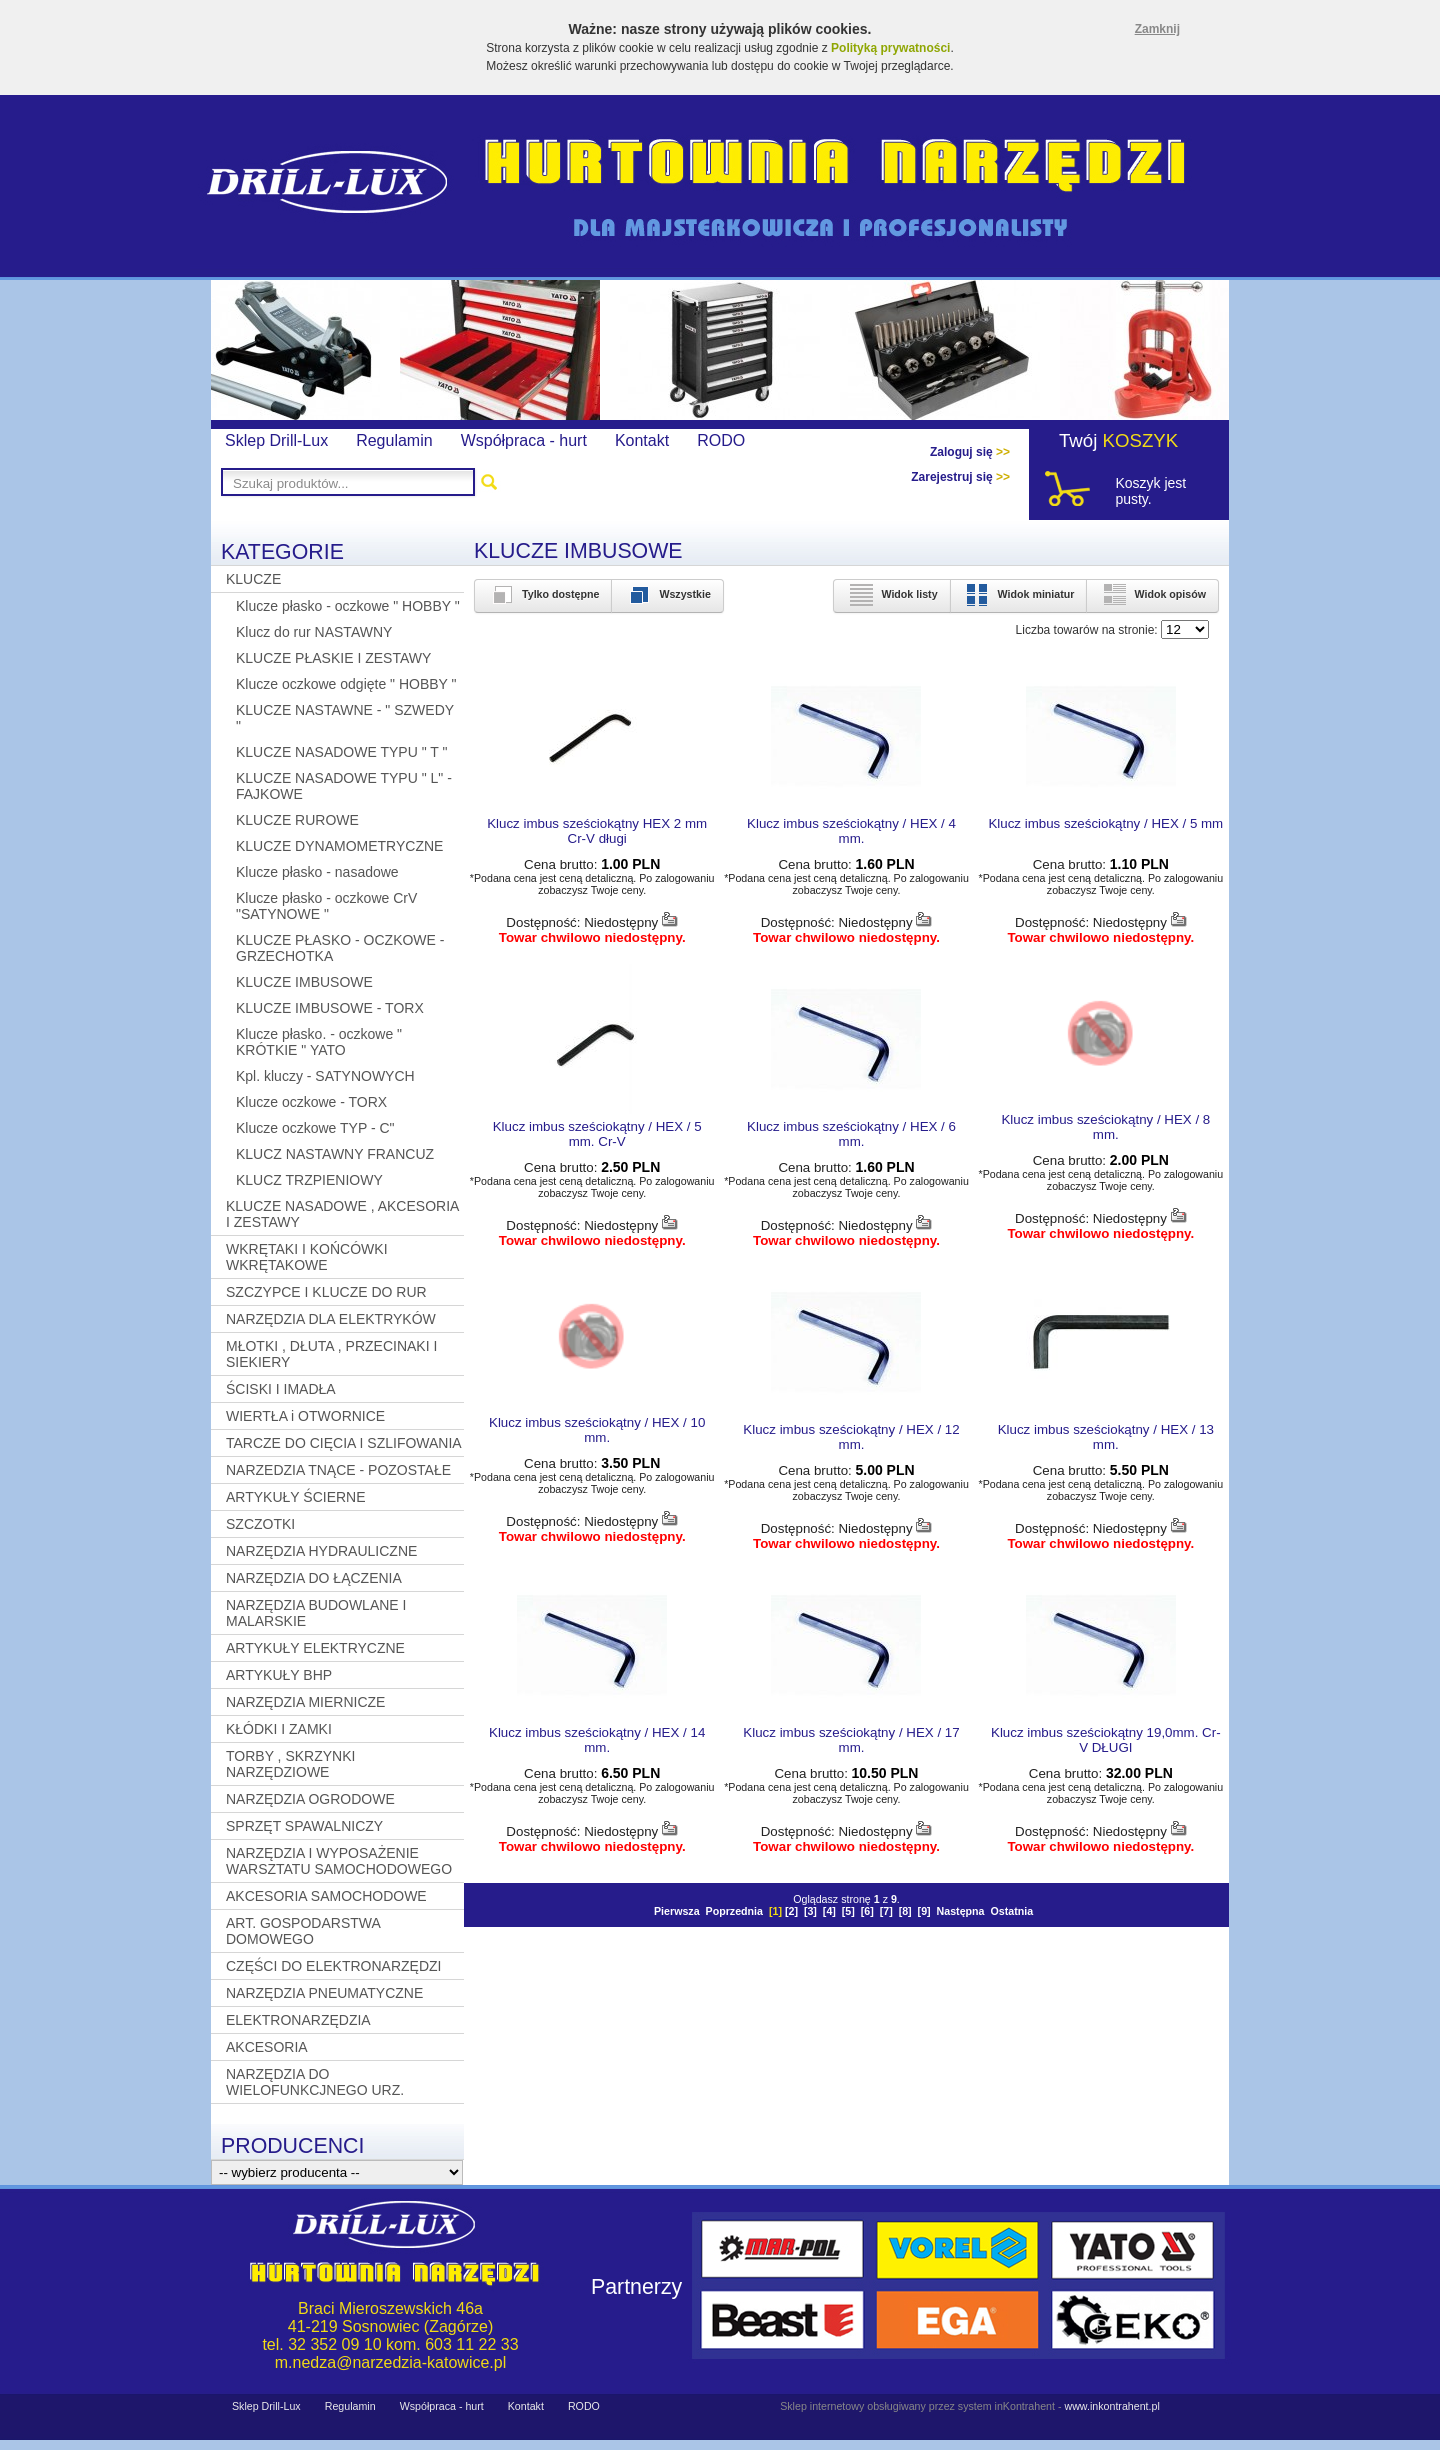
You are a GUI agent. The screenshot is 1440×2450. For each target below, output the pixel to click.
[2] (791, 1911)
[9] (924, 1911)
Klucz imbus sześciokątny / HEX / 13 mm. (1106, 1437)
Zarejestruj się (960, 477)
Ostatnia (1011, 1911)
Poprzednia (734, 1911)
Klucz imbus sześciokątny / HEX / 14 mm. (597, 1740)
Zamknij (1157, 29)
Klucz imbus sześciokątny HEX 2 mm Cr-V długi (597, 831)
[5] (848, 1911)
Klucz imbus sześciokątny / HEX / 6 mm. (851, 1134)
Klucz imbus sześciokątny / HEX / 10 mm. (597, 1430)
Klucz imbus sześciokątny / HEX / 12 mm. (851, 1437)
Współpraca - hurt (524, 440)
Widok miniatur (1019, 594)
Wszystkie (667, 594)
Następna (961, 1911)
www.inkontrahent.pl (1111, 2406)
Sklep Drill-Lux (276, 440)
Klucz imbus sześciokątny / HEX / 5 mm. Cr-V (597, 1134)
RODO (721, 440)
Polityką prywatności (890, 48)
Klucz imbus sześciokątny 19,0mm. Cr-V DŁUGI (1106, 1740)
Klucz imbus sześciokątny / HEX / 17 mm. (851, 1740)
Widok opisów (1152, 594)
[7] (886, 1911)
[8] (905, 1911)
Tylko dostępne (543, 594)
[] (775, 1911)
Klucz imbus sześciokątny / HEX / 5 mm (1105, 823)
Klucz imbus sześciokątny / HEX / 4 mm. (851, 831)
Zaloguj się (970, 452)
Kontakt (642, 440)
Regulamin (394, 440)
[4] (829, 1911)
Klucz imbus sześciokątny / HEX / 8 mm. (1105, 1127)
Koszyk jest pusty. (1150, 491)
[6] (867, 1911)
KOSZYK (1141, 440)
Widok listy (891, 594)
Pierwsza (677, 1911)
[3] (810, 1911)
